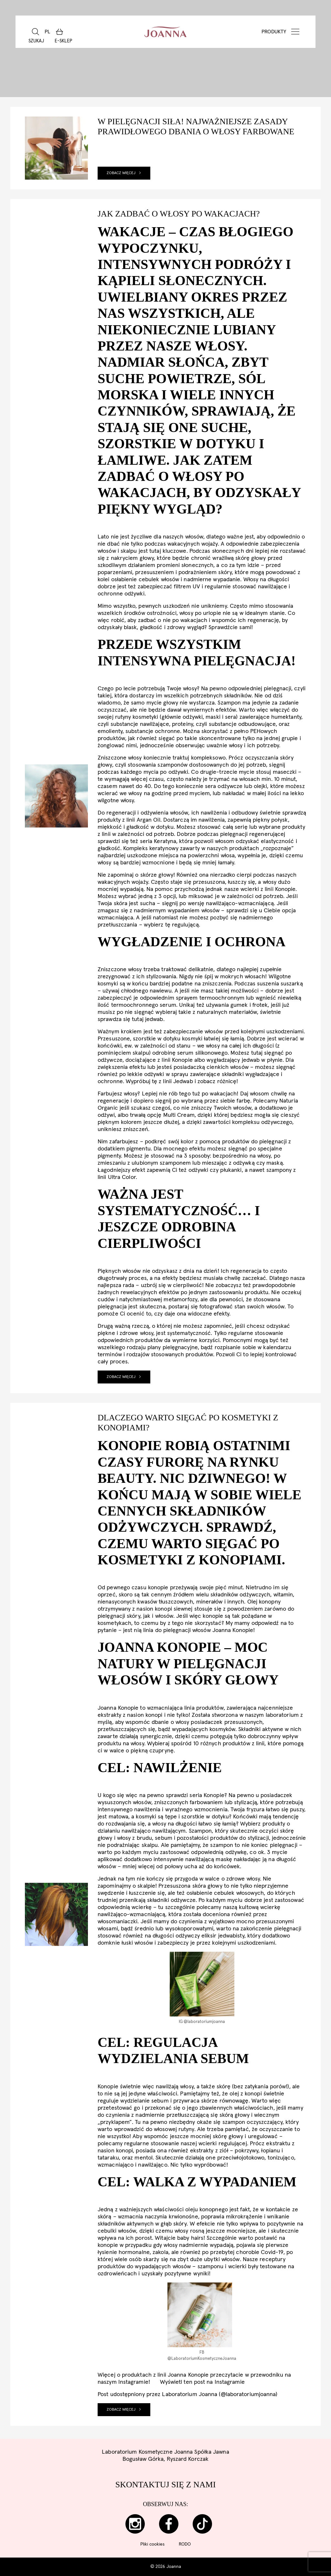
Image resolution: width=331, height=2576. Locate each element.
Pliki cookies (152, 2544)
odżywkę (236, 1852)
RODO (185, 2544)
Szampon (200, 1831)
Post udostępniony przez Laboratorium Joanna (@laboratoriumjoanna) (188, 2394)
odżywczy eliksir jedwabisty (210, 1936)
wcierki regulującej (222, 2144)
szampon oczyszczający (252, 2122)
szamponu (211, 2267)
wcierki (237, 2267)
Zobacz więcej (124, 173)
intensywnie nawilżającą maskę (193, 1859)
